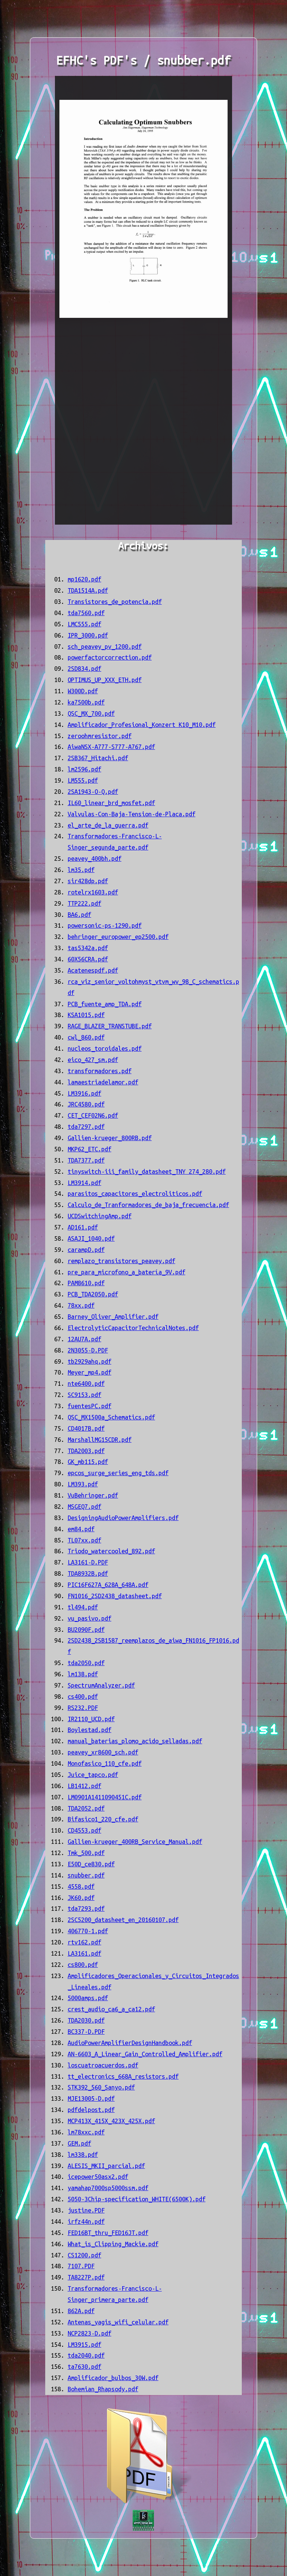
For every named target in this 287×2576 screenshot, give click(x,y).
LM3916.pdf (84, 1093)
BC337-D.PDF (86, 2031)
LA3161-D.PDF (88, 1562)
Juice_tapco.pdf (93, 1774)
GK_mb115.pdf (88, 1461)
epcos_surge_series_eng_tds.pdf (118, 1473)
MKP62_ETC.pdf (89, 1149)
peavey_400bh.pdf (94, 858)
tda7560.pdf (86, 613)
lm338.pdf (83, 2154)
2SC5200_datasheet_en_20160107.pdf (123, 1919)
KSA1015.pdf (86, 1014)
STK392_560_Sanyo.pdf (101, 2087)
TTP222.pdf (84, 903)
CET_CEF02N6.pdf (93, 1115)
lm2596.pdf (84, 769)
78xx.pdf (81, 1305)
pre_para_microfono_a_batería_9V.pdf (126, 1272)
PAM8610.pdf (86, 1283)
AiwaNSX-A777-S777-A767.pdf (111, 746)
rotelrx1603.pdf (93, 892)
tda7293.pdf (86, 1908)
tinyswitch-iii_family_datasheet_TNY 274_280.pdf (147, 1171)
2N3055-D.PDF (88, 1350)
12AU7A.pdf (84, 1339)
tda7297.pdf (86, 1126)
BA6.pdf (79, 914)
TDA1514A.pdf (88, 590)
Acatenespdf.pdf (93, 970)
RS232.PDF (83, 1707)
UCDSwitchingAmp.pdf (100, 1216)
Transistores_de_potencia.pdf (115, 601)
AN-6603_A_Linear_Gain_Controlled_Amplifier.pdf (145, 2054)
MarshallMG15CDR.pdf (100, 1439)
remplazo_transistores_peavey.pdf (121, 1261)
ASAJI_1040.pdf (91, 1238)
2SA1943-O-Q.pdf (93, 791)
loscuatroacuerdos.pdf (103, 2065)
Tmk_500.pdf (86, 1852)
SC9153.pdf (84, 1394)
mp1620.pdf (84, 579)
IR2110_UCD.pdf (91, 1719)
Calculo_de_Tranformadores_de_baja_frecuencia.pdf (148, 1204)
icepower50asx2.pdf (98, 2176)
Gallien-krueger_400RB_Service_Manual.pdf (135, 1841)
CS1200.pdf (84, 2255)
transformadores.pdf (100, 1071)
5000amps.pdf (88, 1998)
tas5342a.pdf (88, 948)
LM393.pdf (83, 1484)
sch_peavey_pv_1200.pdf (105, 646)
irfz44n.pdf (86, 2221)
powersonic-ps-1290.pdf (105, 925)
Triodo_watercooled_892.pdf (111, 1551)
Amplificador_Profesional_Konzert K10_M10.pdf (142, 724)
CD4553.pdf (84, 1830)
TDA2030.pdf (86, 2020)
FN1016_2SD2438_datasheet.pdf (115, 1596)
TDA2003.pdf (86, 1450)
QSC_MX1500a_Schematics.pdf (111, 1417)
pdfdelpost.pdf (91, 2109)
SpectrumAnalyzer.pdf (101, 1685)
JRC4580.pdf (86, 1104)
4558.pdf (81, 1886)
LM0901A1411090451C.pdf (105, 1797)
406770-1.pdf (88, 1931)
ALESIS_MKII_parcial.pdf (106, 2165)
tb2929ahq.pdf (89, 1361)
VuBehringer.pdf (93, 1495)
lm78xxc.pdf (86, 2132)
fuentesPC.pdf (89, 1406)
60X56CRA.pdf (88, 959)
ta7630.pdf (84, 2366)
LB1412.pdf (84, 1786)
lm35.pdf (81, 869)
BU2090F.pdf (86, 1629)
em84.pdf (81, 1529)
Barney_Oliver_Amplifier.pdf (113, 1316)
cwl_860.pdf (86, 1037)
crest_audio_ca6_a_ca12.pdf (111, 2009)
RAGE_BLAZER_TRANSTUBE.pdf (110, 1026)
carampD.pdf (86, 1249)
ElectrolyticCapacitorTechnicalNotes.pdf (133, 1327)
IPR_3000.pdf (88, 635)
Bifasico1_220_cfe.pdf (103, 1819)
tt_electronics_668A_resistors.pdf (123, 2076)
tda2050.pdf (86, 1662)
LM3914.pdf (84, 1182)
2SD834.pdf (84, 668)
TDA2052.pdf (86, 1808)
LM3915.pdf (84, 2344)
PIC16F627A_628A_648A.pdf (108, 1584)
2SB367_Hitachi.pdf (98, 758)
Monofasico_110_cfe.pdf (105, 1763)
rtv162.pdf (84, 1942)
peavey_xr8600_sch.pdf (103, 1752)
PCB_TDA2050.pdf (93, 1294)
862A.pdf (81, 2311)
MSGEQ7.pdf (84, 1506)
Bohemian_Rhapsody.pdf (103, 2389)
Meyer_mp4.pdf (89, 1372)
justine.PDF (86, 2210)
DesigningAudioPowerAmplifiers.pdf (123, 1517)
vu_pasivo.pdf (89, 1618)
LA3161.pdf (84, 1953)
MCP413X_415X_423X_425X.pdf (111, 2121)
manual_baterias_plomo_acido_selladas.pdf (135, 1741)
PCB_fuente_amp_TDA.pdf (105, 1004)
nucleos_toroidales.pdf (105, 1048)
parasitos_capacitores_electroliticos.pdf (135, 1193)
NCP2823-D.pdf (89, 2333)
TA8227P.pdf (86, 2277)
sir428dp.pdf (88, 881)
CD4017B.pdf (86, 1428)
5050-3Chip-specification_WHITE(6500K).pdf (137, 2199)
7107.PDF (81, 2266)
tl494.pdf (83, 1607)
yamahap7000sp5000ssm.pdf (108, 2187)
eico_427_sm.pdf (93, 1059)
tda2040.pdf (86, 2355)
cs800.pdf (83, 1964)
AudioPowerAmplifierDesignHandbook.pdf (130, 2042)
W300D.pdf (83, 691)
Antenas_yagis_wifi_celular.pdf (118, 2322)
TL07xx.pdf (84, 1540)
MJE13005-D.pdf (91, 2098)
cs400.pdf (83, 1696)
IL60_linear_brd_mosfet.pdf (111, 802)
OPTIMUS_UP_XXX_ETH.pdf (105, 679)
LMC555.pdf (84, 624)
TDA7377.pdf (86, 1160)
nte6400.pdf (86, 1383)
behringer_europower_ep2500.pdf (118, 936)
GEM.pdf (79, 2143)
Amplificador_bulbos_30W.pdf (113, 2377)
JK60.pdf (81, 1897)
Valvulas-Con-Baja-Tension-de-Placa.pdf (131, 814)
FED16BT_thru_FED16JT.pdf (108, 2232)
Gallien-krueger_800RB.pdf (110, 1138)
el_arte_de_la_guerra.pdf (108, 825)
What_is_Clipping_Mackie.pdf (113, 2244)
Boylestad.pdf (89, 1729)
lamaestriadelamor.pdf (103, 1082)
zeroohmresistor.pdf (100, 736)
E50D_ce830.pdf (91, 1864)
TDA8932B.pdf (88, 1573)
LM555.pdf (83, 780)
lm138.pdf (83, 1674)
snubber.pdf (86, 1875)
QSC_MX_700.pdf (91, 713)
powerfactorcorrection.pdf (110, 657)
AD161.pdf (83, 1227)
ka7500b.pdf (86, 702)
